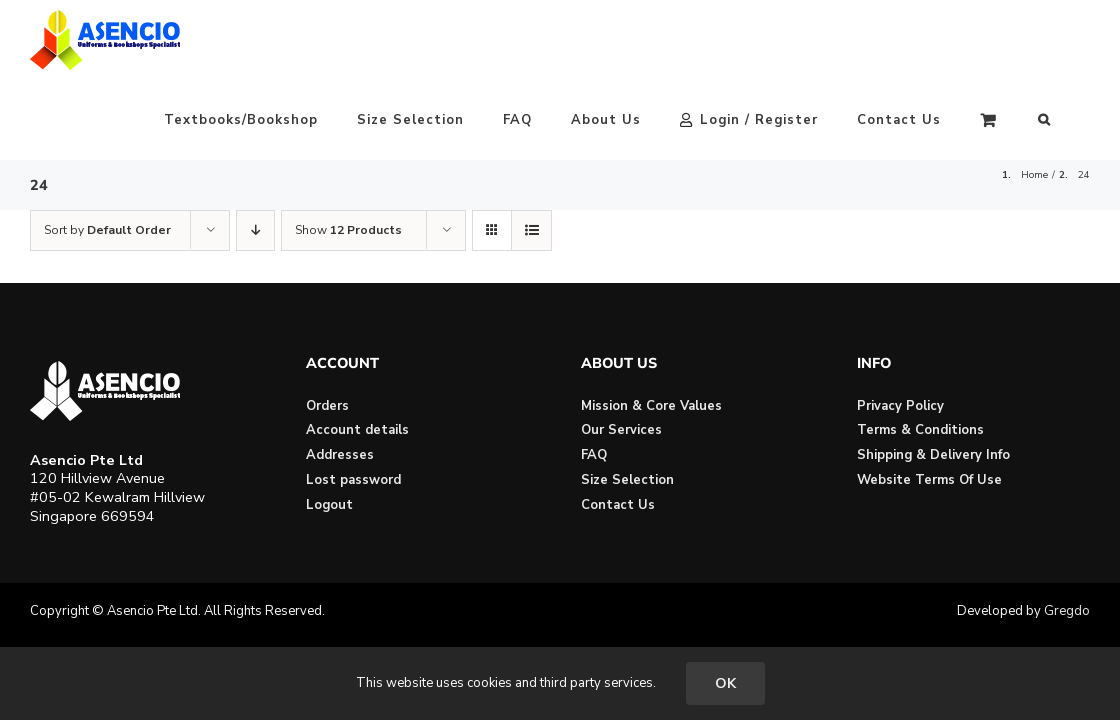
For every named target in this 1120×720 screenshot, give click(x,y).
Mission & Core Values (651, 326)
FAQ (594, 375)
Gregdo (1067, 531)
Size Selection (627, 400)
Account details (357, 350)
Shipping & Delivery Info (933, 375)
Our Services (621, 350)
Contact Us (618, 425)
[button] (1083, 40)
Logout (329, 425)
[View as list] (531, 150)
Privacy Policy (900, 326)
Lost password (353, 400)
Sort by (107, 150)
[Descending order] (255, 150)
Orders (327, 326)
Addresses (340, 375)
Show (348, 150)
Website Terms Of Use (929, 400)
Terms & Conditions (920, 350)
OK (725, 683)
